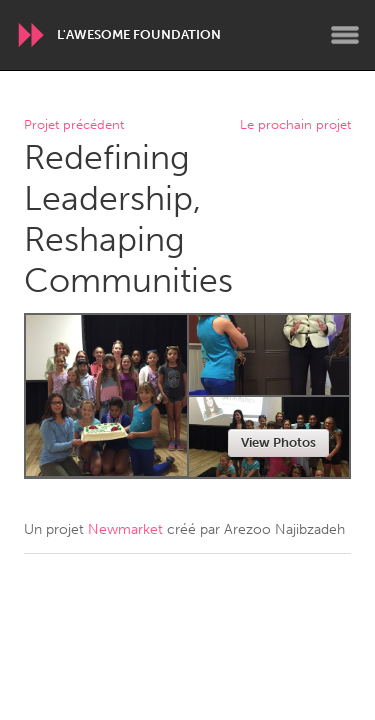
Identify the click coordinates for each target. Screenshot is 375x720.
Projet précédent (74, 125)
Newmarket (125, 529)
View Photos (278, 442)
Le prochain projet (295, 125)
